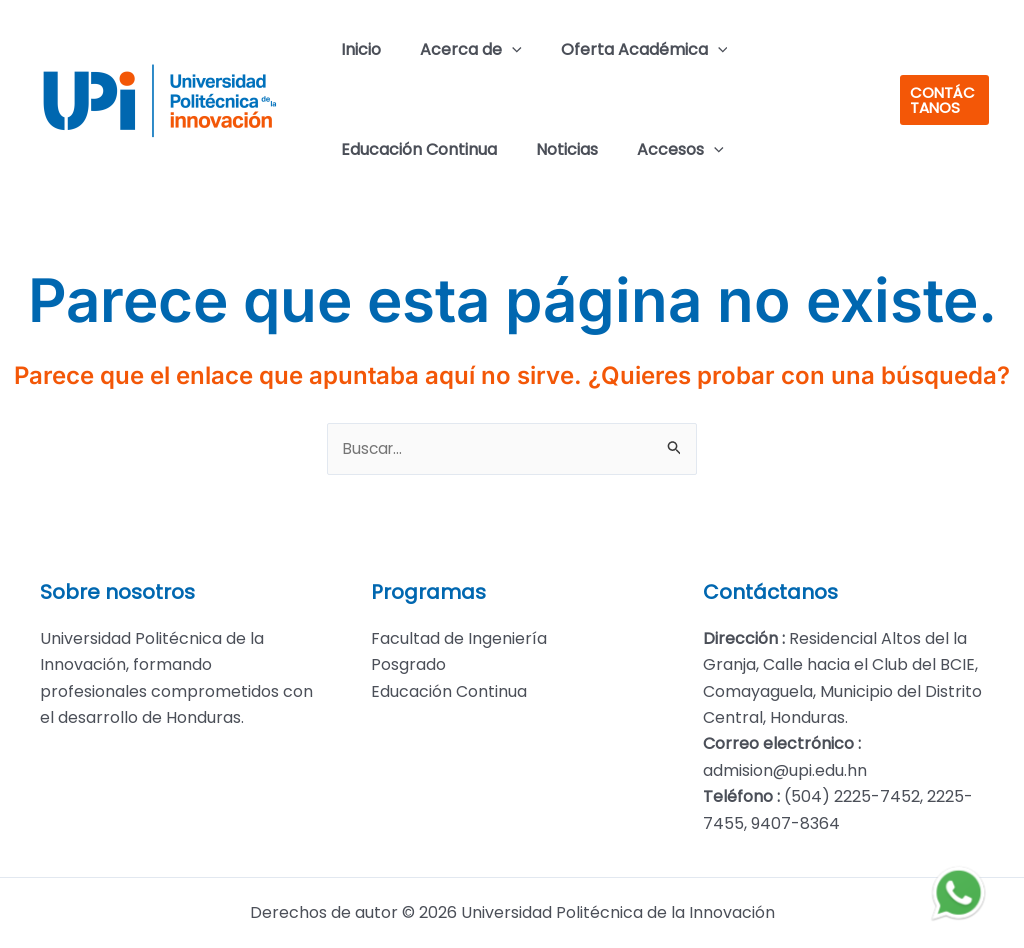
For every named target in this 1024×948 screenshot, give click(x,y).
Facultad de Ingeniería (459, 638)
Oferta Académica (626, 50)
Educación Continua (415, 149)
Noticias (556, 149)
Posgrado (408, 664)
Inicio (357, 49)
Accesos (662, 150)
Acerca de (460, 50)
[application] (501, 50)
